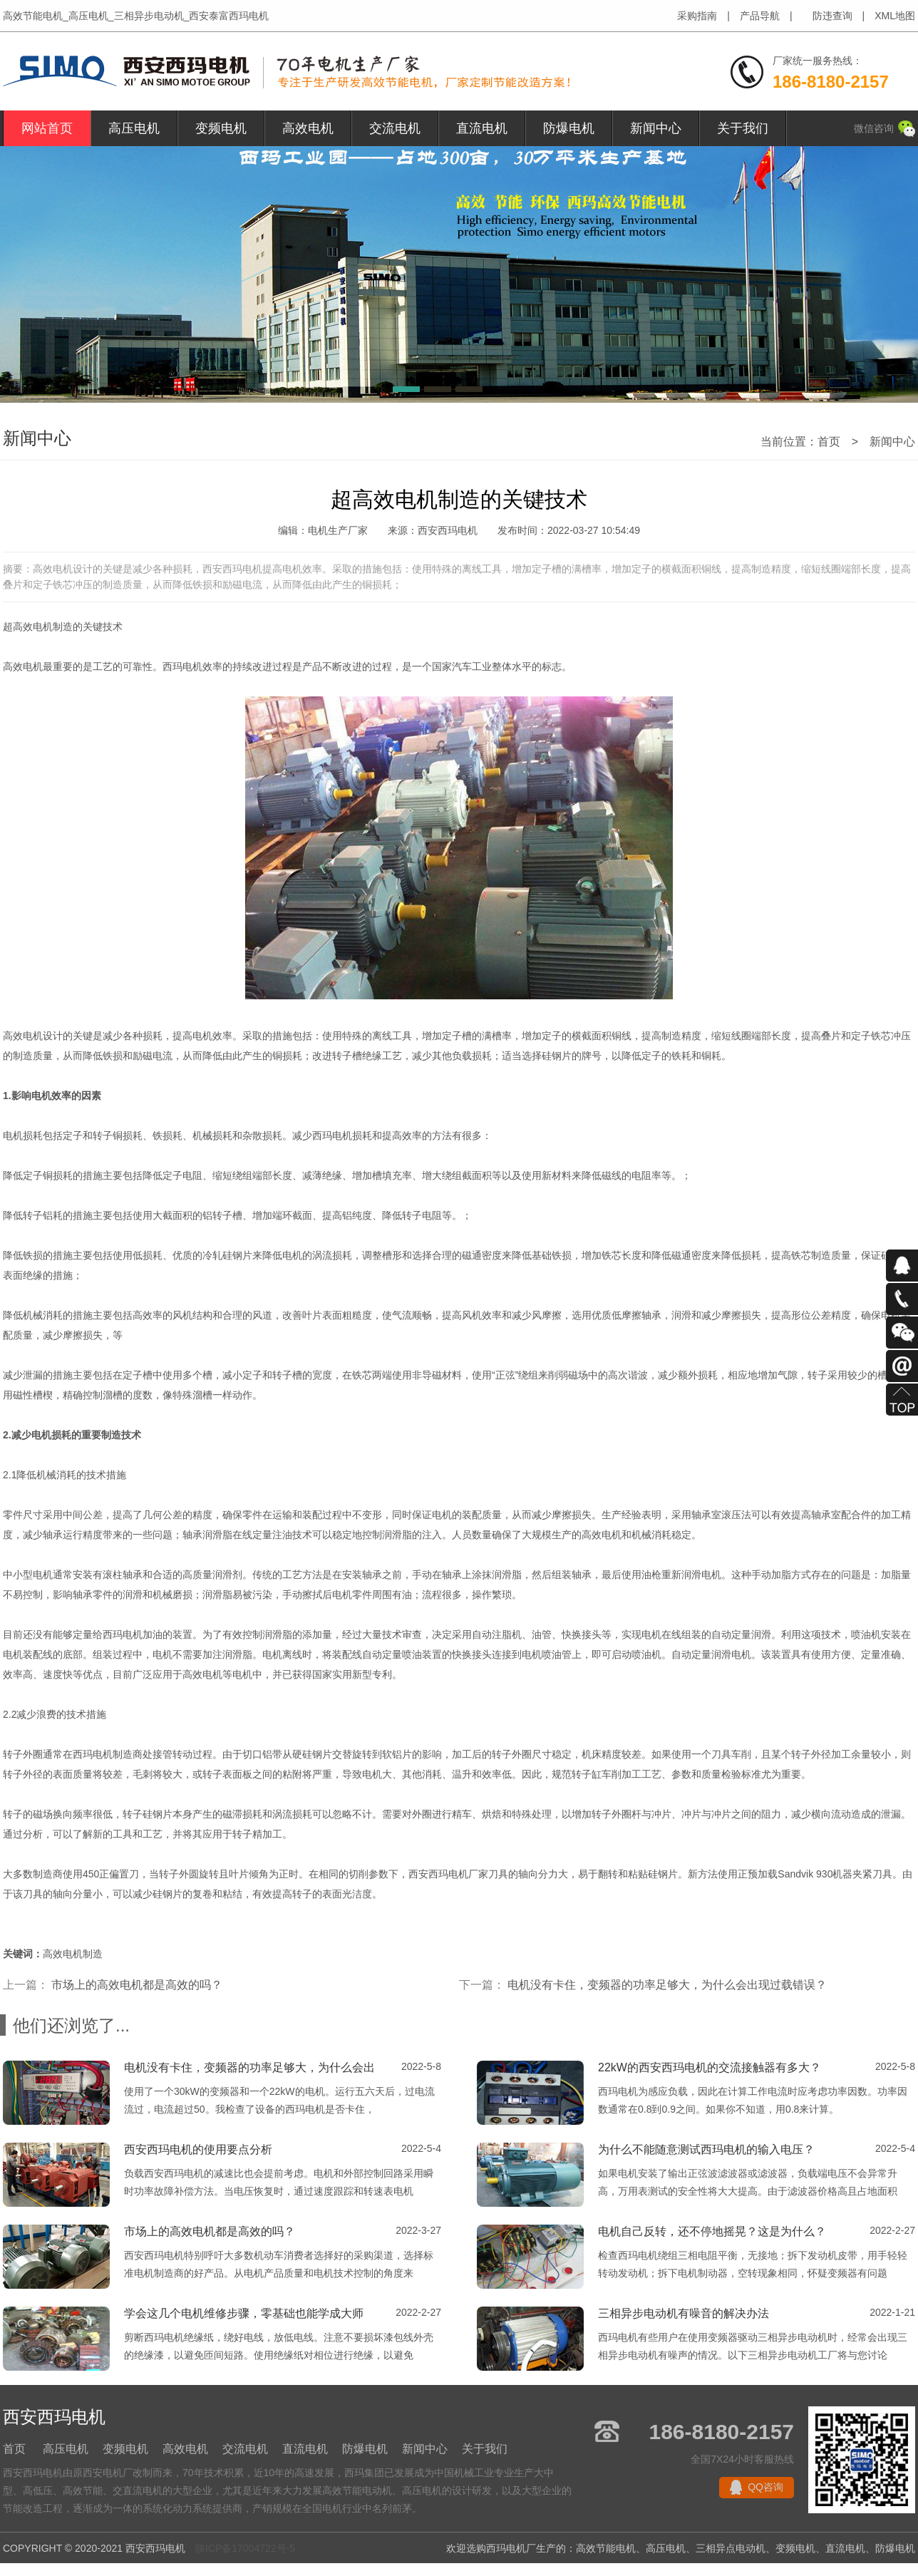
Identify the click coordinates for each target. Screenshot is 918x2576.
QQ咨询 (765, 2487)
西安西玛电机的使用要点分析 (198, 2149)
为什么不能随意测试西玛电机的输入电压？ (706, 2149)
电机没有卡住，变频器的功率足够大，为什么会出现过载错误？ (667, 1985)
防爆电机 (568, 128)
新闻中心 (655, 128)
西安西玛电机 (438, 1874)
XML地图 (895, 15)
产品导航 (760, 15)
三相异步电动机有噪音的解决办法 (683, 2313)
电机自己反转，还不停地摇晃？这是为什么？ (712, 2231)
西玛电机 (182, 666)
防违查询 (832, 15)
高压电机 (134, 128)
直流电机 (481, 128)
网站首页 (47, 128)
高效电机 (308, 128)
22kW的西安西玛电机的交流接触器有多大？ (709, 2067)
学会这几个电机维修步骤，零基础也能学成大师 (243, 2313)
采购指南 (697, 15)
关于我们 (742, 128)
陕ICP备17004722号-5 (245, 2548)
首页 (829, 442)
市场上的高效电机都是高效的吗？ (136, 1985)
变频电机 (221, 128)
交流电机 (395, 128)
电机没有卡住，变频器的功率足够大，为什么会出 (249, 2067)
